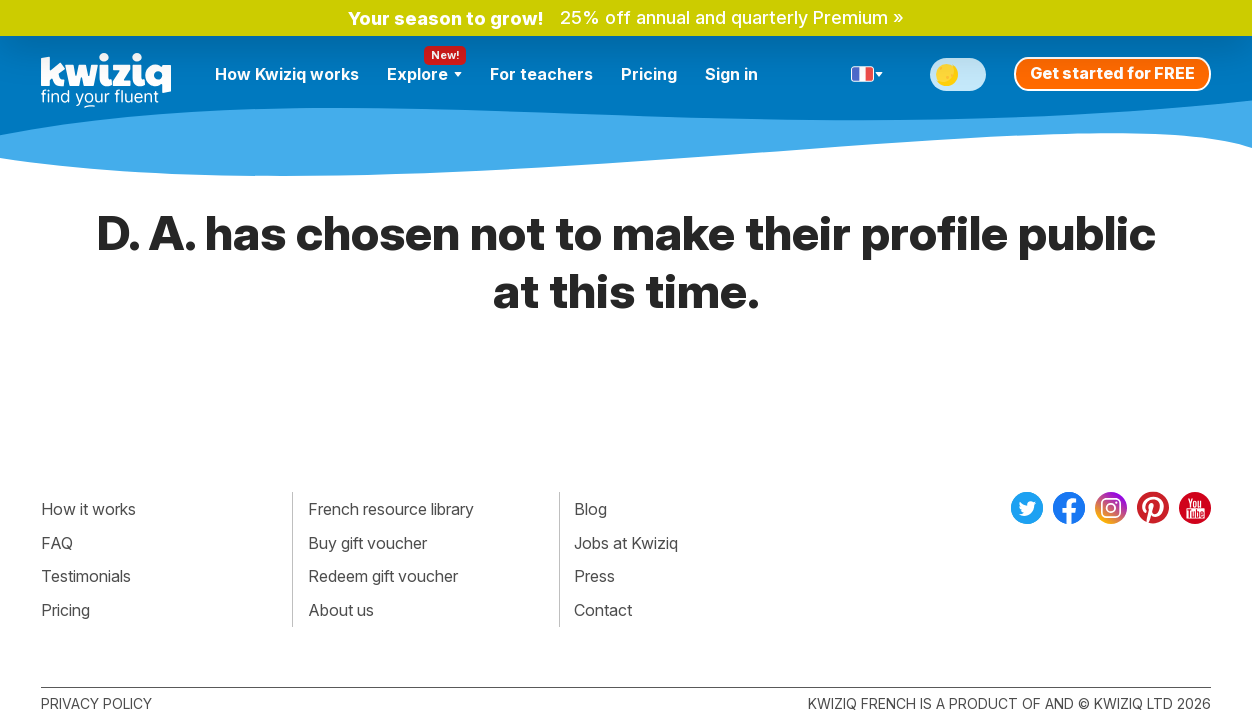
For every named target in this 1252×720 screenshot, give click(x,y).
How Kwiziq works (287, 74)
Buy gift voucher (367, 543)
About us (341, 610)
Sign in (731, 74)
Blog (590, 509)
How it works (88, 509)
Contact (603, 610)
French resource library (391, 509)
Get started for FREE (1112, 73)
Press (594, 576)
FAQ (57, 543)
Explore (424, 74)
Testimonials (86, 576)
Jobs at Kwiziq (626, 543)
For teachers (541, 74)
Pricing (649, 74)
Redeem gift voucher (383, 576)
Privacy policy (96, 703)
